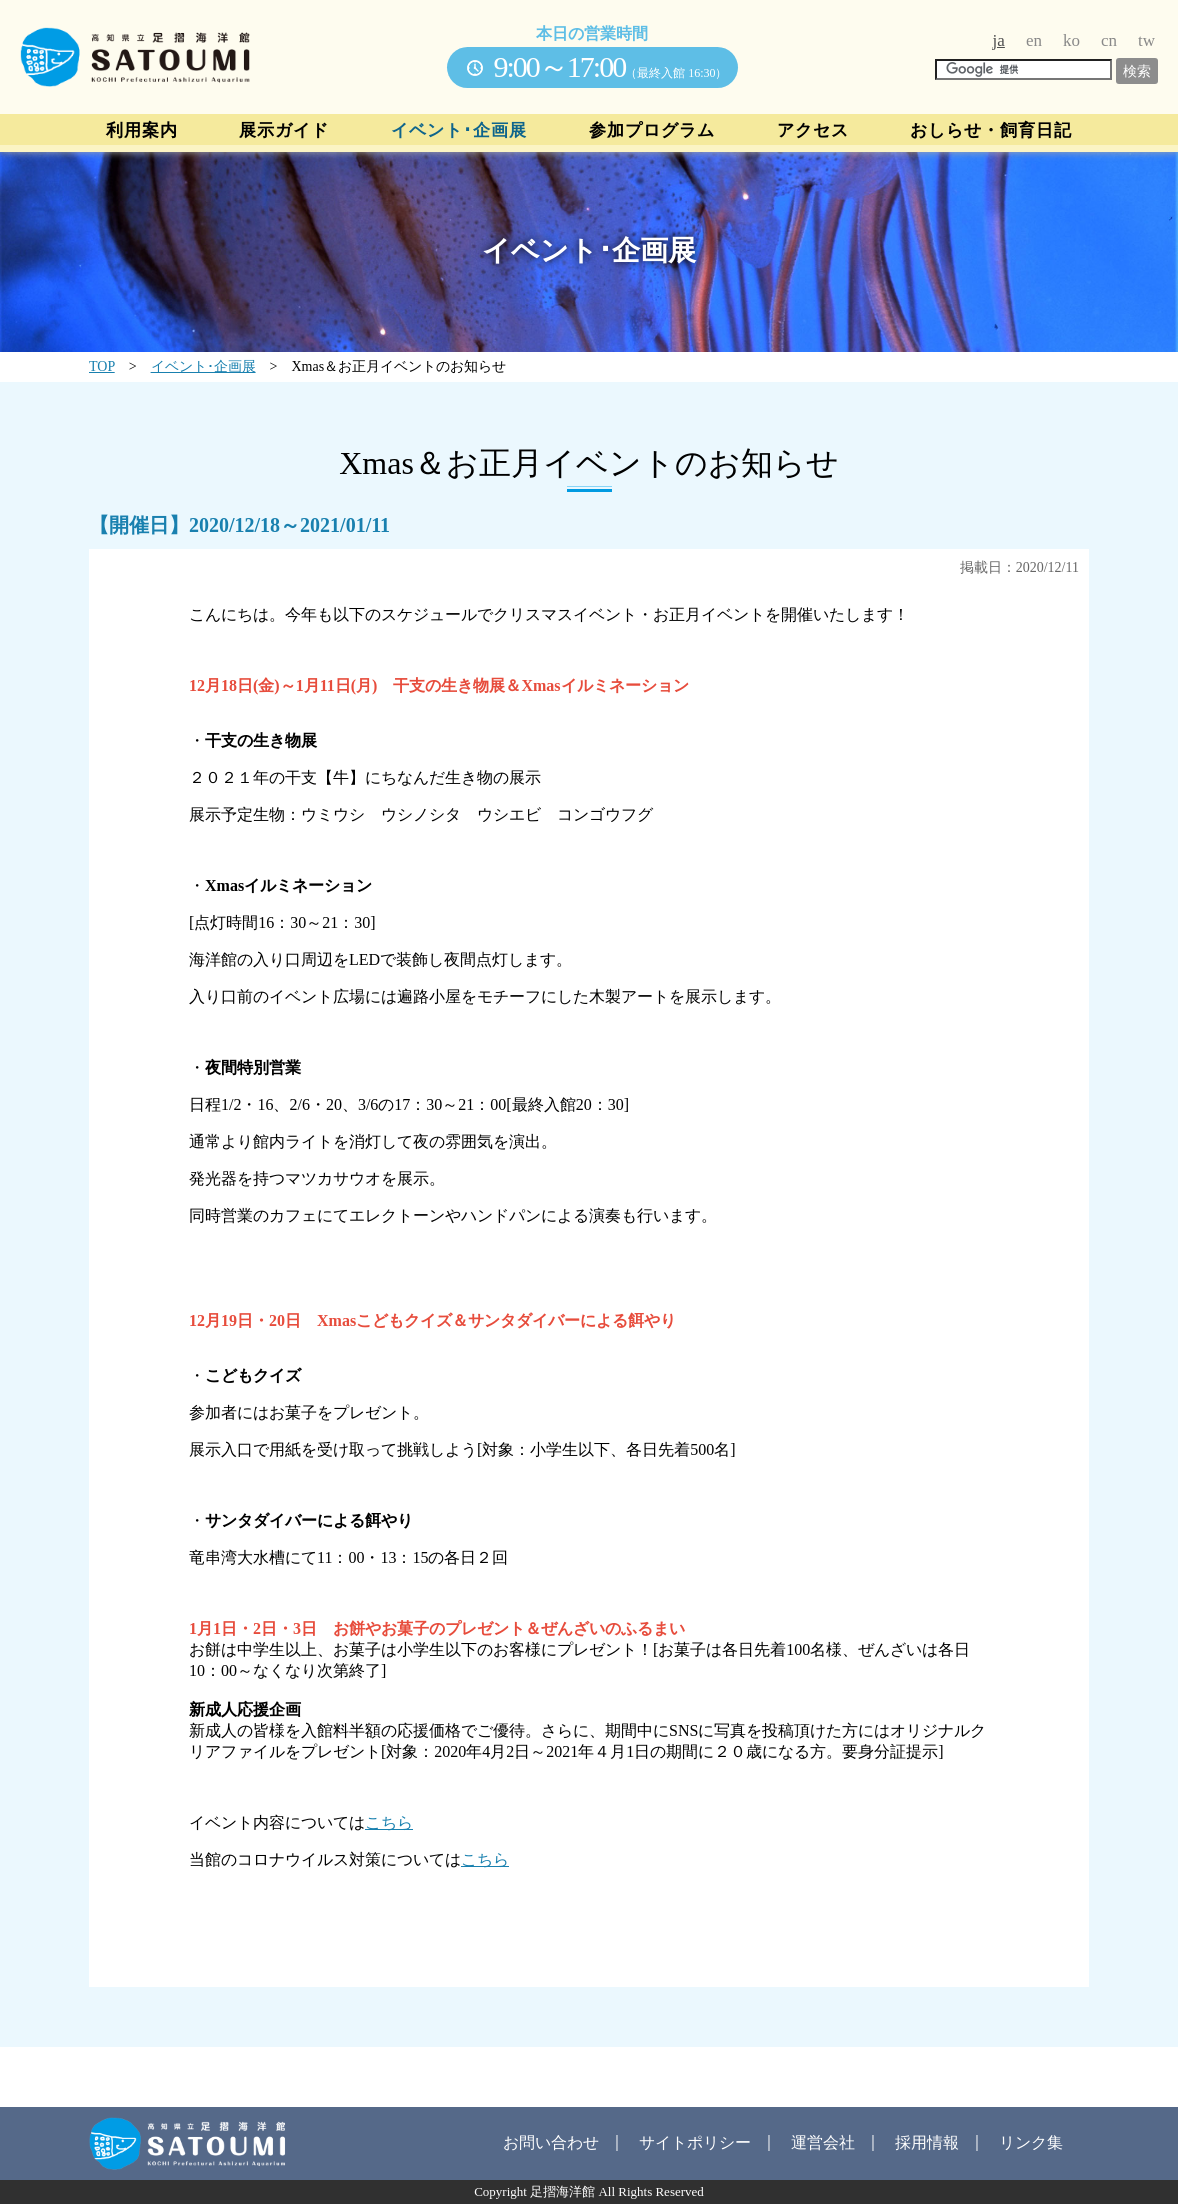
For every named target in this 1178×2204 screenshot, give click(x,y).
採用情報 (927, 2142)
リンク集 (1031, 2142)
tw (1146, 40)
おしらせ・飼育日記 (991, 131)
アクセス (813, 131)
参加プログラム (652, 131)
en (1034, 40)
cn (1109, 40)
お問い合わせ (551, 2142)
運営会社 (823, 2142)
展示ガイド (284, 131)
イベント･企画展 (459, 131)
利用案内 (142, 131)
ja (999, 40)
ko (1071, 40)
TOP (102, 366)
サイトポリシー (695, 2142)
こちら (389, 1822)
